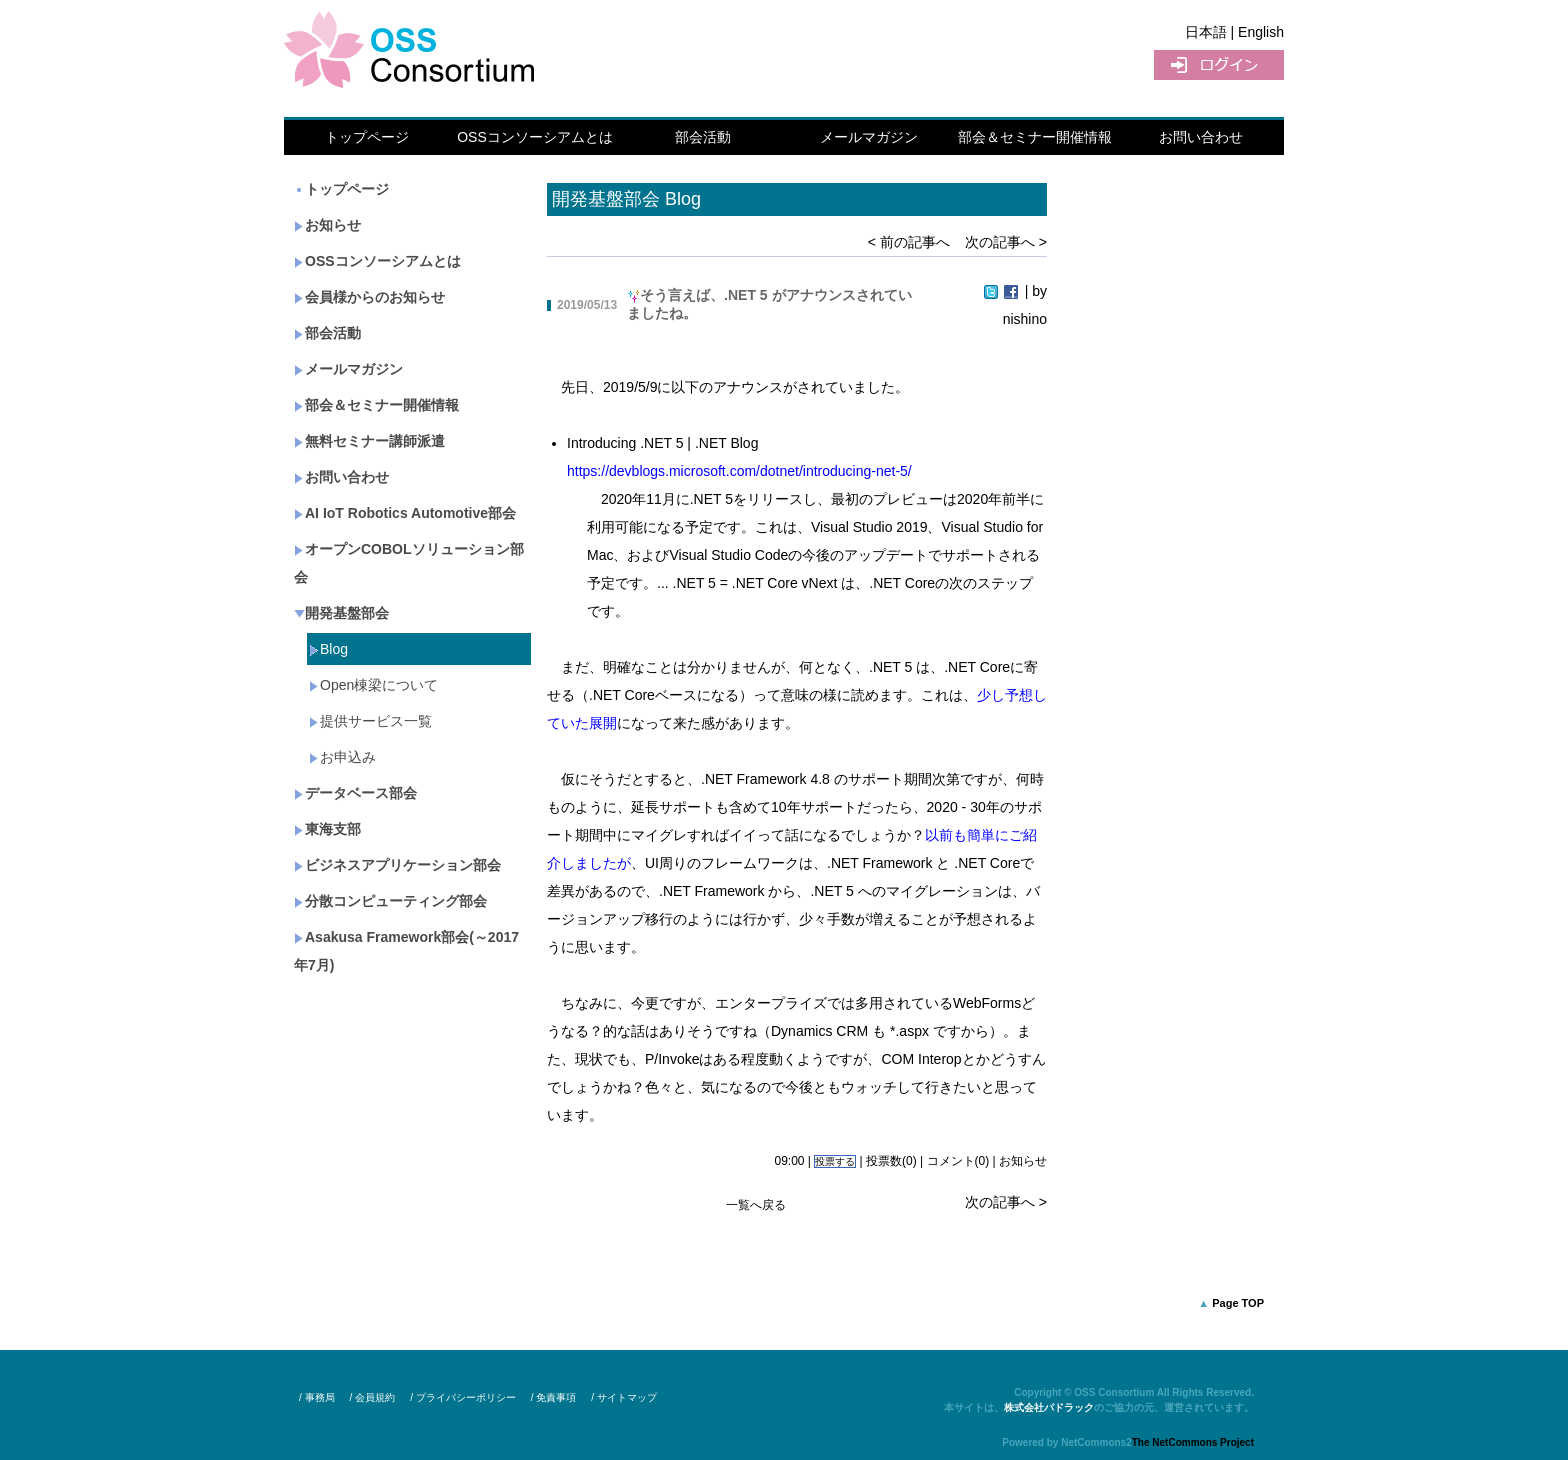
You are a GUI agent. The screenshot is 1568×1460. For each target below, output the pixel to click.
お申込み (342, 757)
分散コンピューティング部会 (390, 901)
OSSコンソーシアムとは (535, 137)
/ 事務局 (317, 1397)
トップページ (367, 137)
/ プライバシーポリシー (463, 1397)
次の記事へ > (1006, 242)
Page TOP (1238, 1303)
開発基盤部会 (341, 613)
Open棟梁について (373, 685)
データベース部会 (355, 793)
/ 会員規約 (373, 1397)
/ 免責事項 (554, 1397)
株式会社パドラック (1049, 1407)
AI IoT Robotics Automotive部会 (405, 513)
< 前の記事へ (909, 242)
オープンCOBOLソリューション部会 (409, 563)
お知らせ (327, 225)
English (1261, 32)
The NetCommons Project (1193, 1442)
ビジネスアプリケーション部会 (397, 865)
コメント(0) (958, 1161)
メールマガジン (869, 137)
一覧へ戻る (756, 1205)
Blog (328, 649)
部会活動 (703, 137)
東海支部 (327, 829)
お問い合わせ (1201, 137)
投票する (835, 1161)
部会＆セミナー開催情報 (1035, 137)
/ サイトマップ (624, 1397)
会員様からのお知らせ (369, 297)
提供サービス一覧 (370, 721)
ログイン (1219, 65)
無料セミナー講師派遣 (369, 441)
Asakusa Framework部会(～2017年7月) (406, 951)
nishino (1025, 319)
